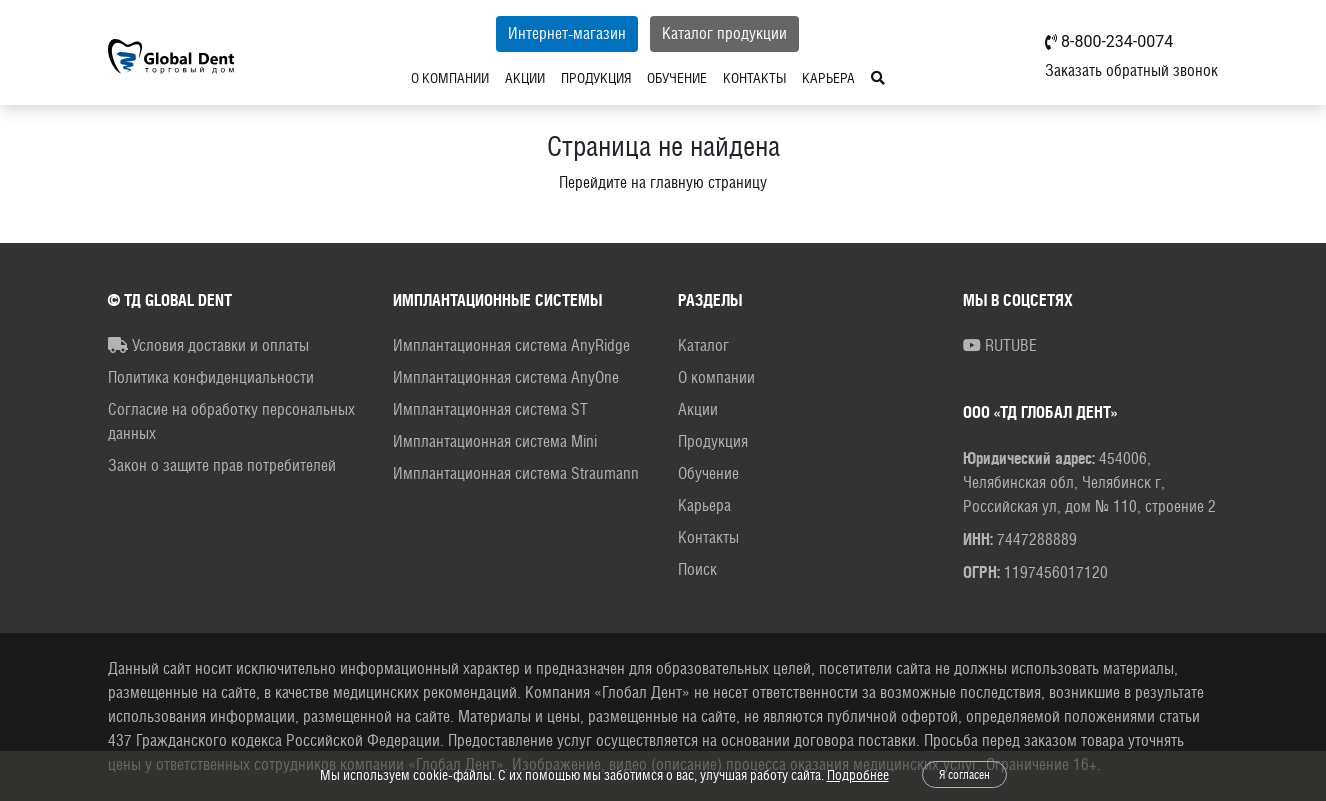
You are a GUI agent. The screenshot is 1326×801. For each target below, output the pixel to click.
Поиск (697, 569)
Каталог (703, 345)
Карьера (765, 78)
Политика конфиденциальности (211, 377)
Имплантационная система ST (490, 409)
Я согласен (964, 775)
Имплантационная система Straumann (516, 473)
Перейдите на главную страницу (663, 182)
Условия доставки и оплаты (208, 345)
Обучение (614, 78)
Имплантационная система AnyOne (506, 377)
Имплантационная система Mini (495, 441)
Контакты (691, 78)
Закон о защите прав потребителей (222, 465)
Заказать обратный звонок (1131, 70)
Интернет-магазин (504, 33)
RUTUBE (1000, 345)
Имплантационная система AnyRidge (511, 345)
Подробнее (858, 775)
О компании (387, 78)
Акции (462, 78)
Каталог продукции (661, 33)
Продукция (533, 78)
